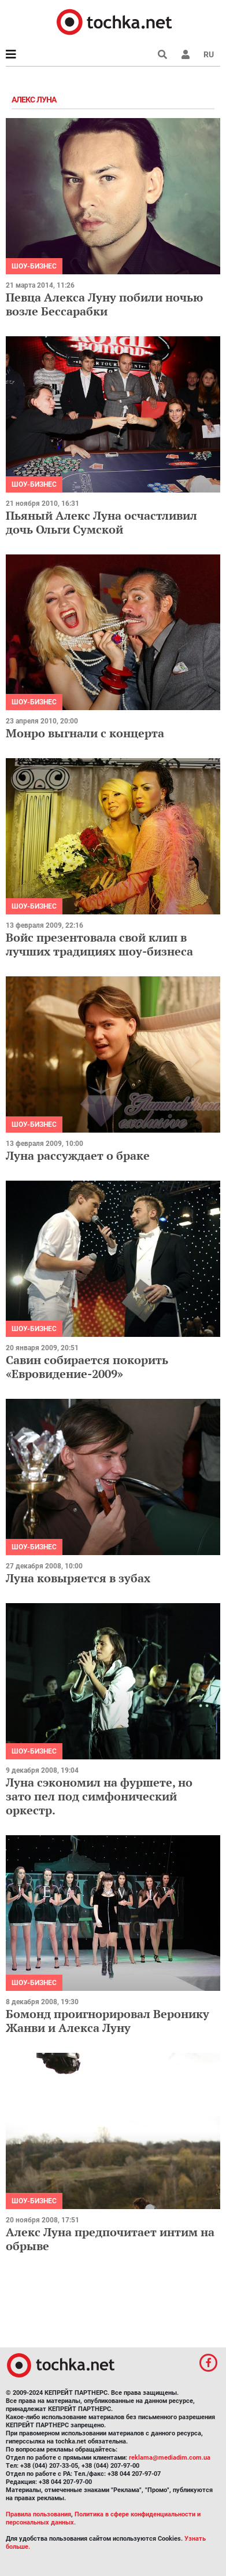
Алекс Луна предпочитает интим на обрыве (110, 2239)
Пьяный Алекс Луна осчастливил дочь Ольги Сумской (101, 522)
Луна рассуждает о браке (78, 1155)
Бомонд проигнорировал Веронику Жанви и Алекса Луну (107, 2020)
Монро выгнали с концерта (85, 733)
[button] (185, 54)
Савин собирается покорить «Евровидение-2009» (87, 1366)
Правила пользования (38, 2514)
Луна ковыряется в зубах (78, 1578)
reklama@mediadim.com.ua (169, 2457)
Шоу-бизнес (34, 266)
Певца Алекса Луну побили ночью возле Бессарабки (104, 304)
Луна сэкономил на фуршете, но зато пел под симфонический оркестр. (99, 1796)
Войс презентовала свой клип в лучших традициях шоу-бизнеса (99, 944)
